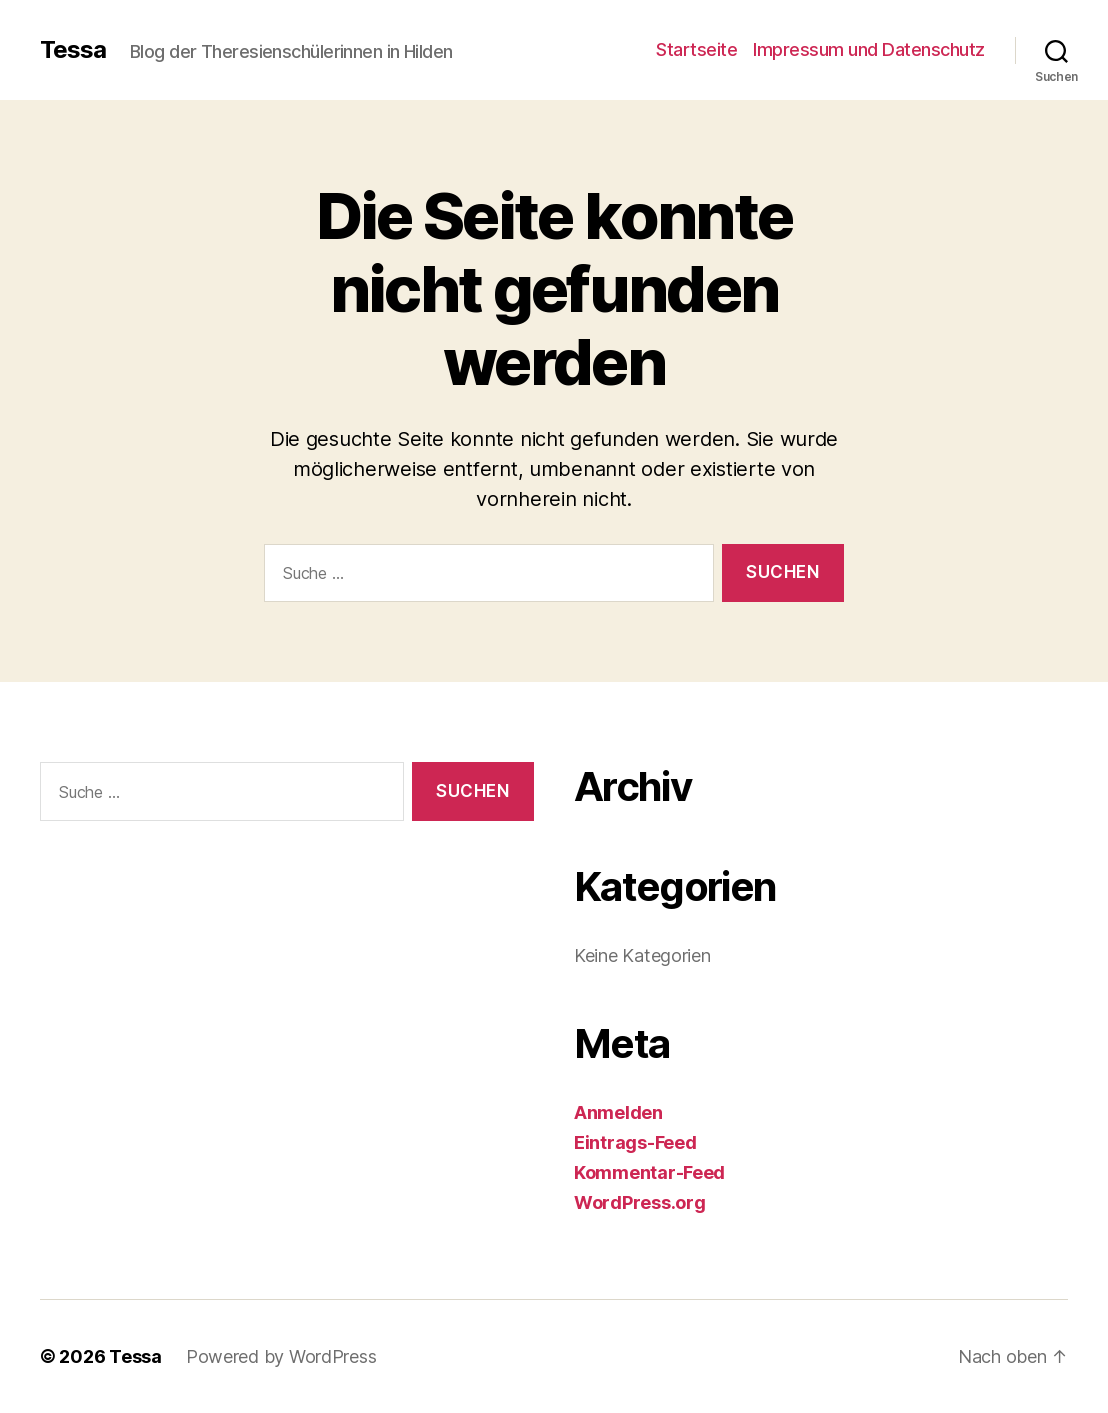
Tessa (73, 50)
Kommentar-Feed (649, 1172)
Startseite (696, 49)
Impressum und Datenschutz (869, 49)
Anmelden (618, 1112)
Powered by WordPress (281, 1356)
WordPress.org (640, 1202)
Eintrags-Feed (635, 1142)
